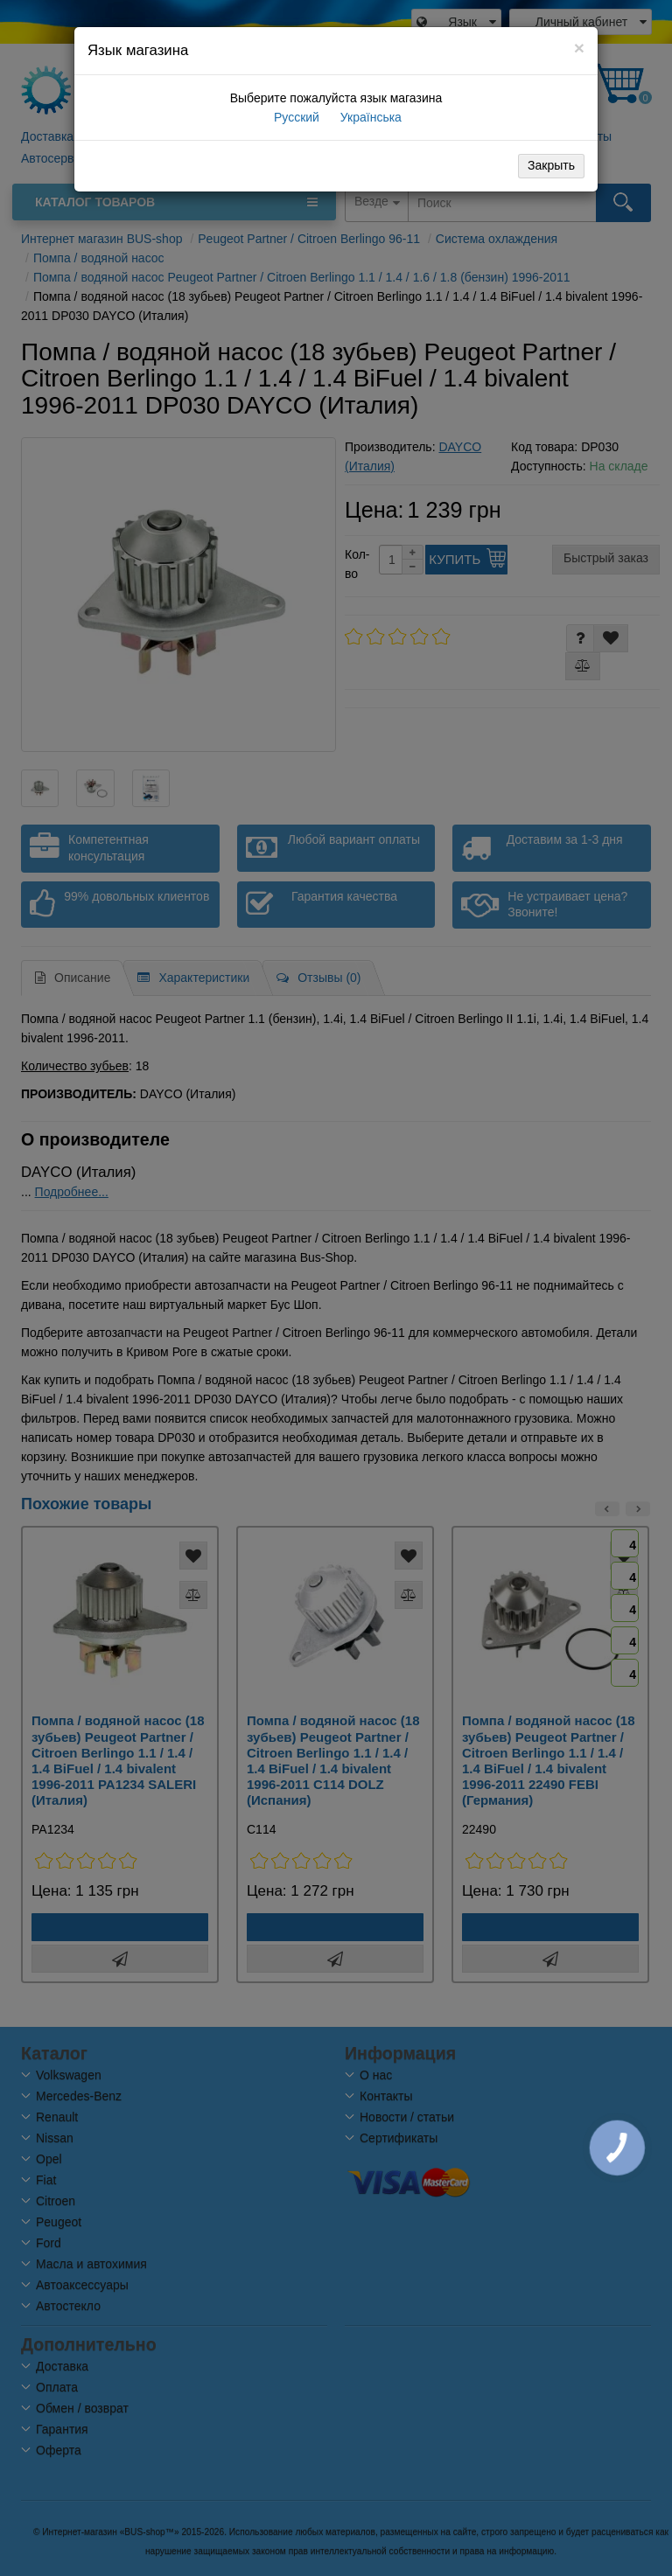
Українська (369, 117)
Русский (294, 117)
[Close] (579, 47)
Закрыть (551, 165)
